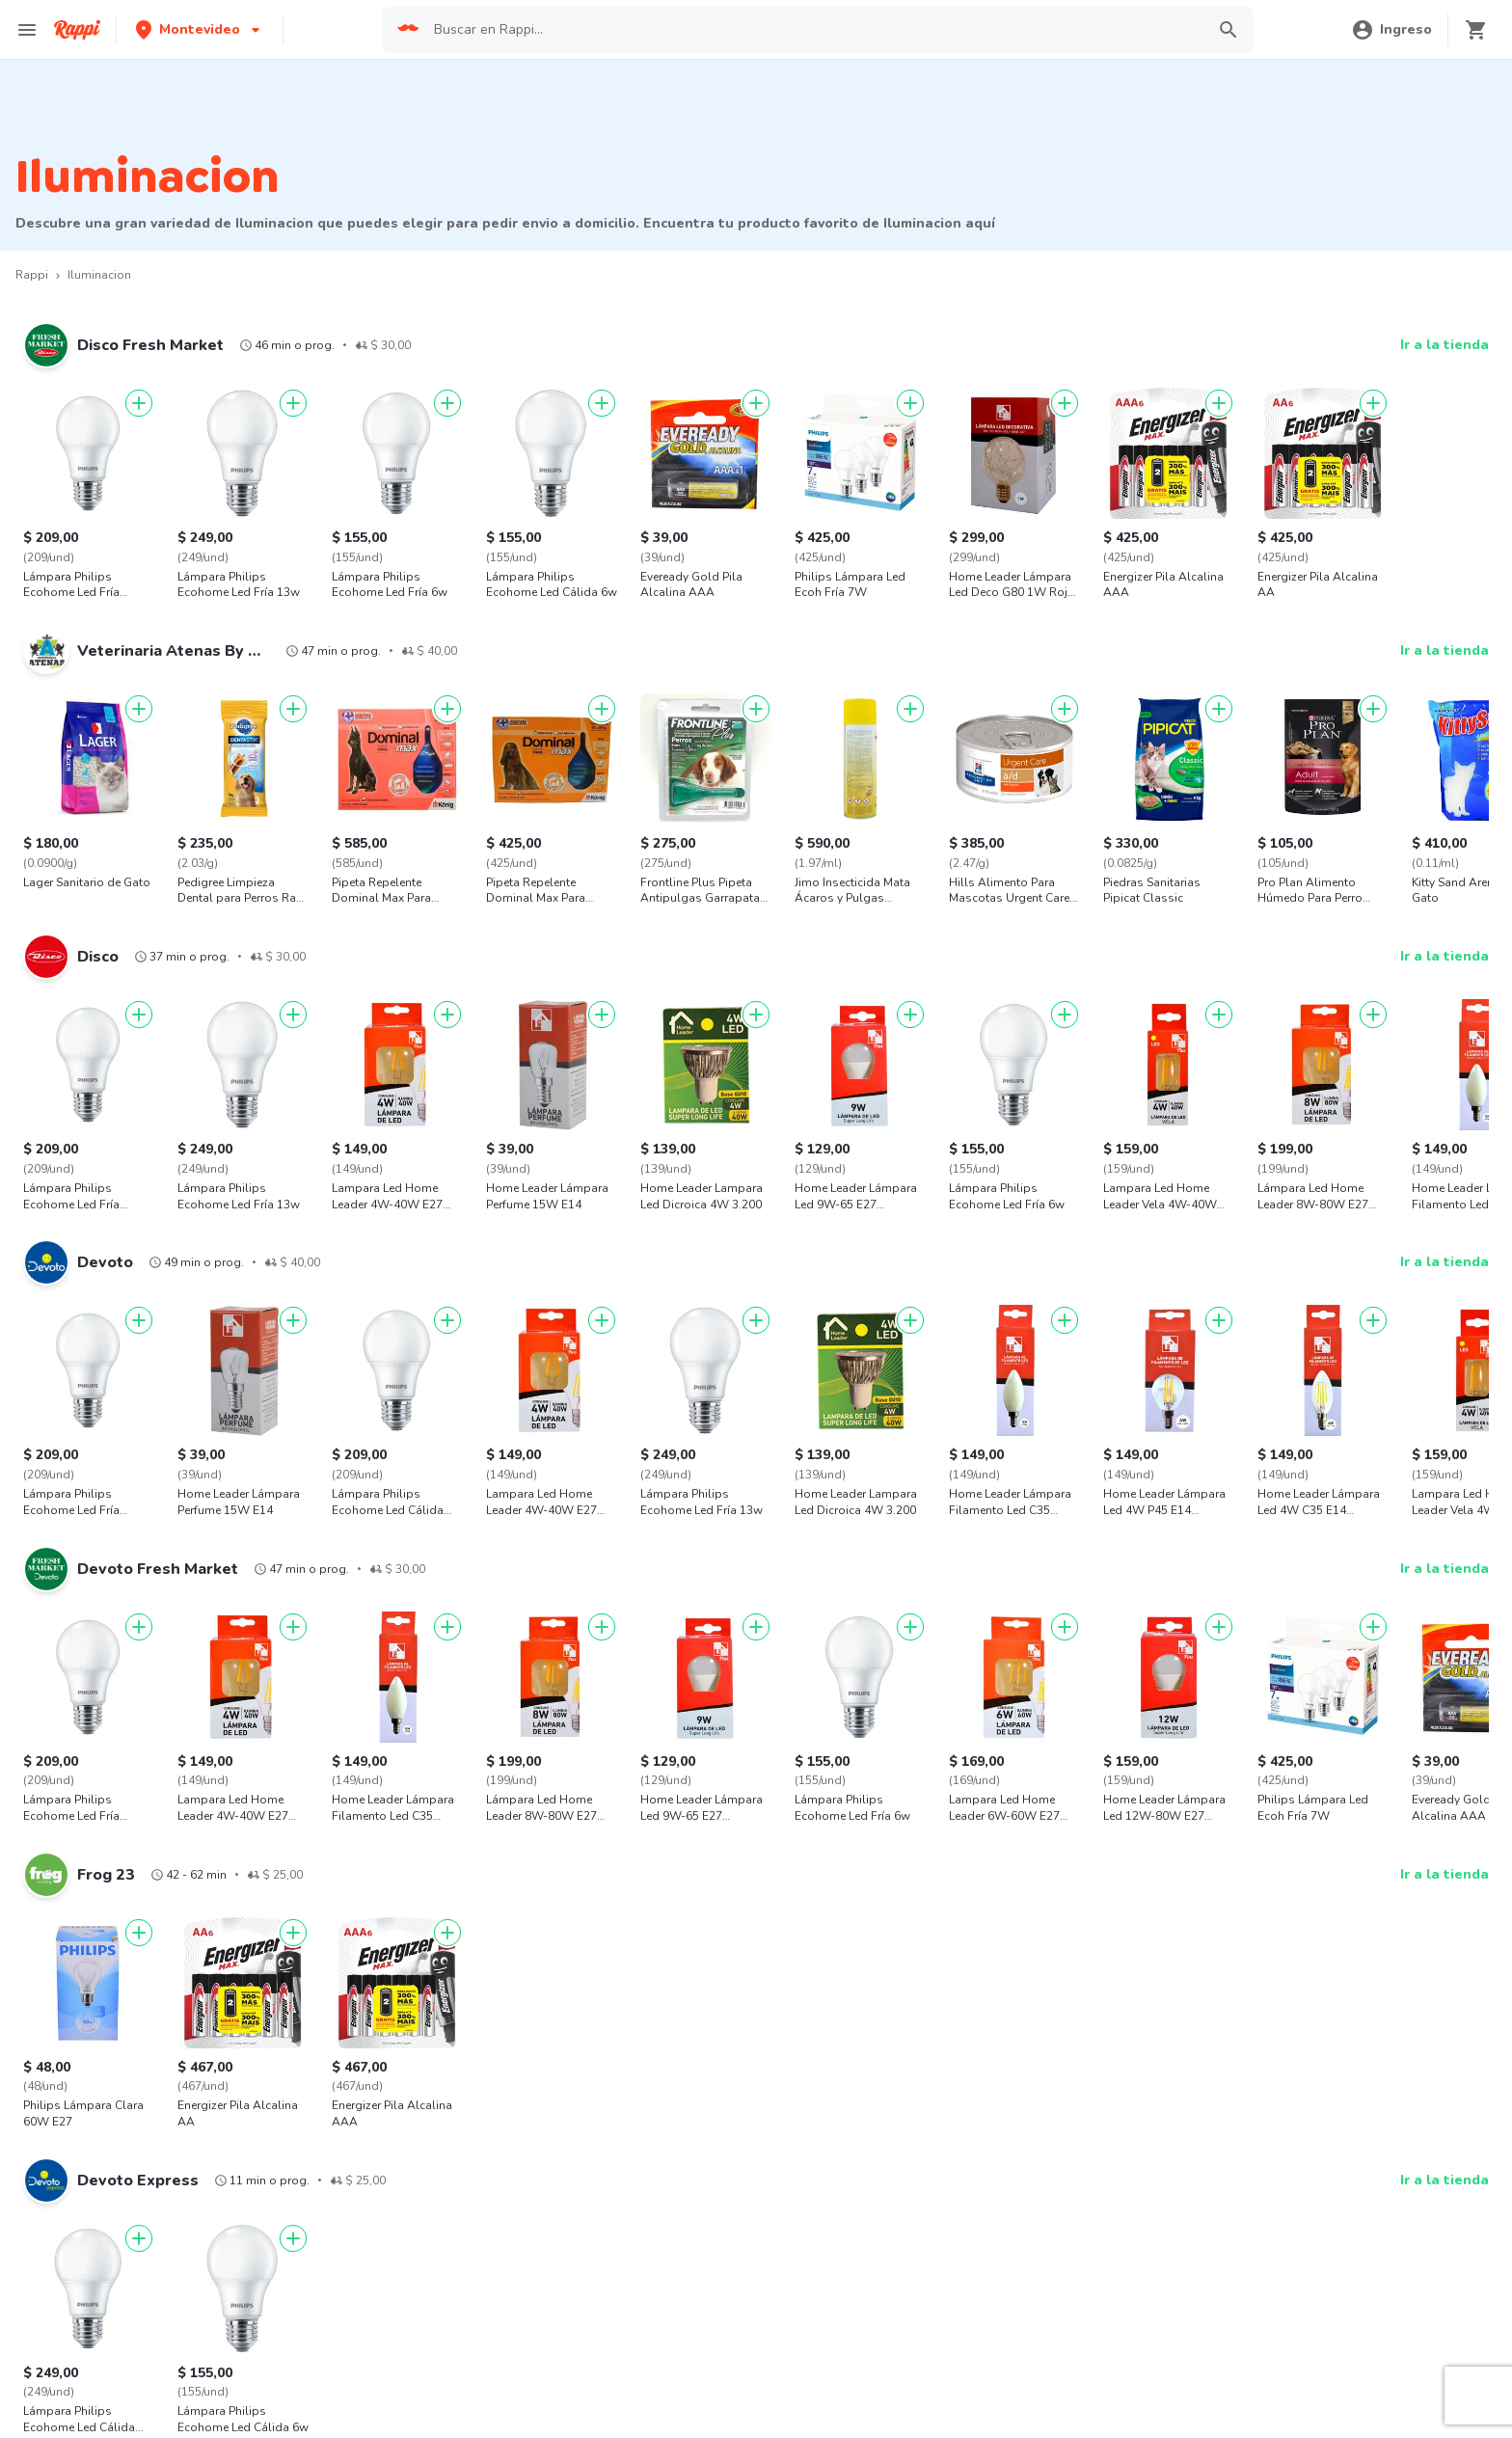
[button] (199, 29)
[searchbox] (812, 30)
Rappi (31, 275)
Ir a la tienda (1444, 345)
